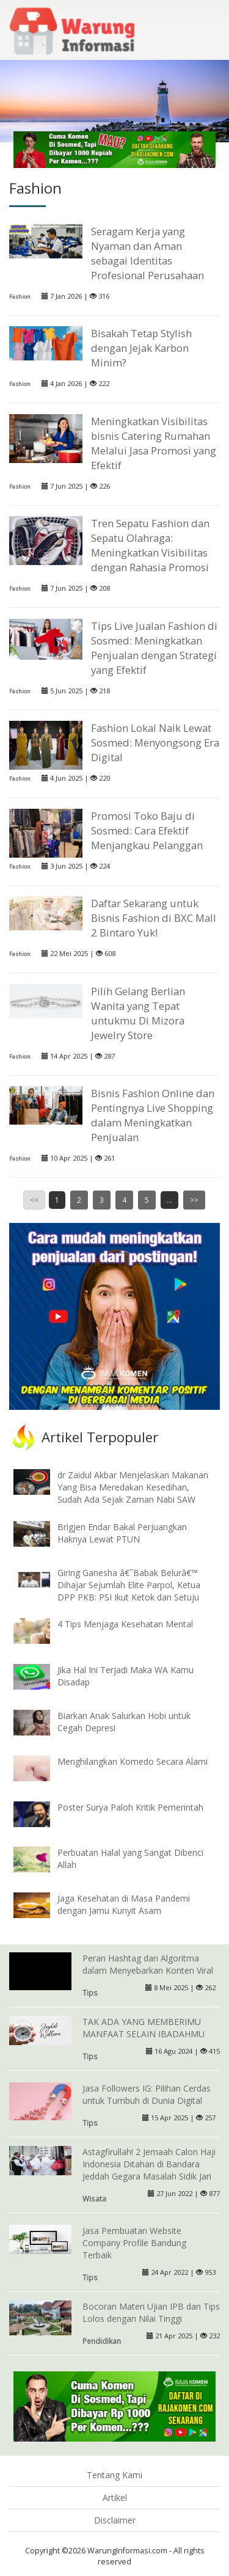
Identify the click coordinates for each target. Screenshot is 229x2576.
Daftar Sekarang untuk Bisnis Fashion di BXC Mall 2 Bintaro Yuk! (153, 918)
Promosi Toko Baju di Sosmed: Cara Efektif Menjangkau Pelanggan (147, 830)
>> (194, 1200)
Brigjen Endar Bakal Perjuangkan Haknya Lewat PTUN (122, 1533)
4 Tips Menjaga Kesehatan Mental (125, 1624)
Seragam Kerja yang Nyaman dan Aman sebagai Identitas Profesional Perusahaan (147, 253)
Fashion (20, 297)
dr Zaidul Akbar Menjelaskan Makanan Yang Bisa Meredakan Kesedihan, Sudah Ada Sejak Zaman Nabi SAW (132, 1487)
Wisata (94, 2198)
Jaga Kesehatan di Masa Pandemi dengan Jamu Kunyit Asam (123, 1904)
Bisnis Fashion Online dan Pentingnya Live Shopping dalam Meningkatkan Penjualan (152, 1115)
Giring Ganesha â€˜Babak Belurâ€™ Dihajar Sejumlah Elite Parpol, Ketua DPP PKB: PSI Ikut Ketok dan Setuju (128, 1585)
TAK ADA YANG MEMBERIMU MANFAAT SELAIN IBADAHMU (143, 2028)
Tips (90, 1993)
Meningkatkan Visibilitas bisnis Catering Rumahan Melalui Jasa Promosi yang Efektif (153, 443)
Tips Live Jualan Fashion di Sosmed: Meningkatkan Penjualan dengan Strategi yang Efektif (154, 648)
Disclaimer (115, 2520)
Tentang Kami (114, 2475)
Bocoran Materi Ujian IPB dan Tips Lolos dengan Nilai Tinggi (151, 2312)
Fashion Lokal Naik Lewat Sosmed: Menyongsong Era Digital (155, 742)
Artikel (115, 2497)
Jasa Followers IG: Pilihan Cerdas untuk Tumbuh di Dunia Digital (146, 2094)
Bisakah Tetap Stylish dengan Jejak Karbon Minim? (141, 348)
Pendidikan (101, 2341)
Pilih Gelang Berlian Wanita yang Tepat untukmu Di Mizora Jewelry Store (138, 1013)
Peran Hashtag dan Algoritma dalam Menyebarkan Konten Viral (147, 1964)
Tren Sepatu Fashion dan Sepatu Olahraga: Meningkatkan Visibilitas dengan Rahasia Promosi (150, 545)
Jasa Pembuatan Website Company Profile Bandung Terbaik (134, 2243)
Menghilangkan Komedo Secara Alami (132, 1761)
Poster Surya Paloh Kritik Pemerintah (130, 1807)
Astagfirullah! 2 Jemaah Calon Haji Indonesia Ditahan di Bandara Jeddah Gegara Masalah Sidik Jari (149, 2164)
